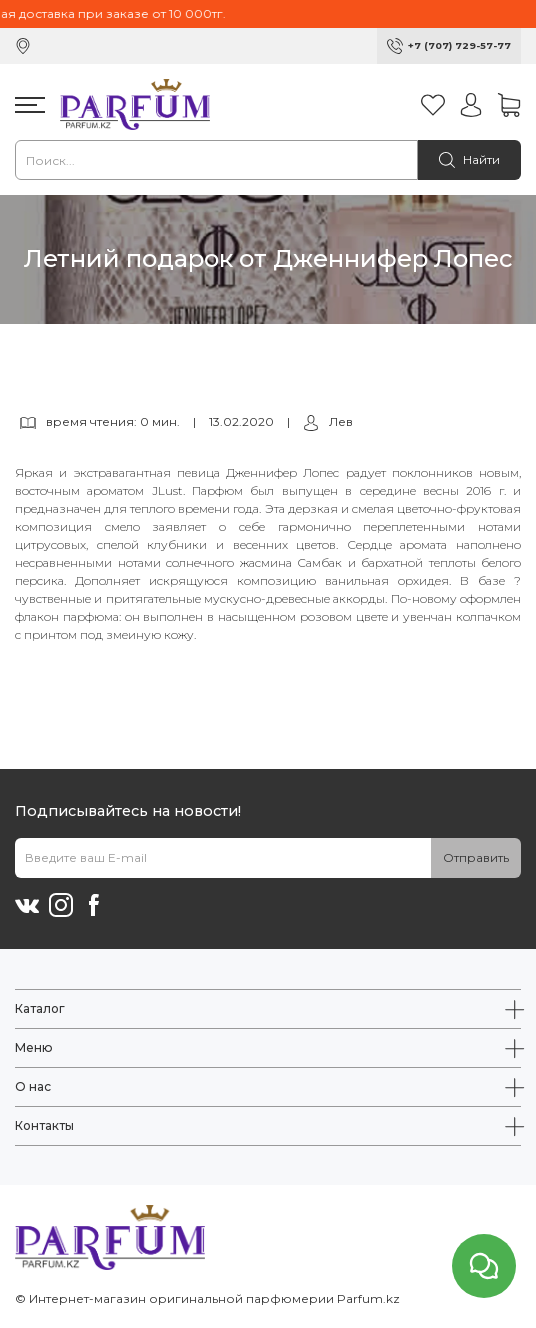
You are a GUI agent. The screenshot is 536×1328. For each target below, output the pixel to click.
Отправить (476, 857)
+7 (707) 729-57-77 (459, 45)
